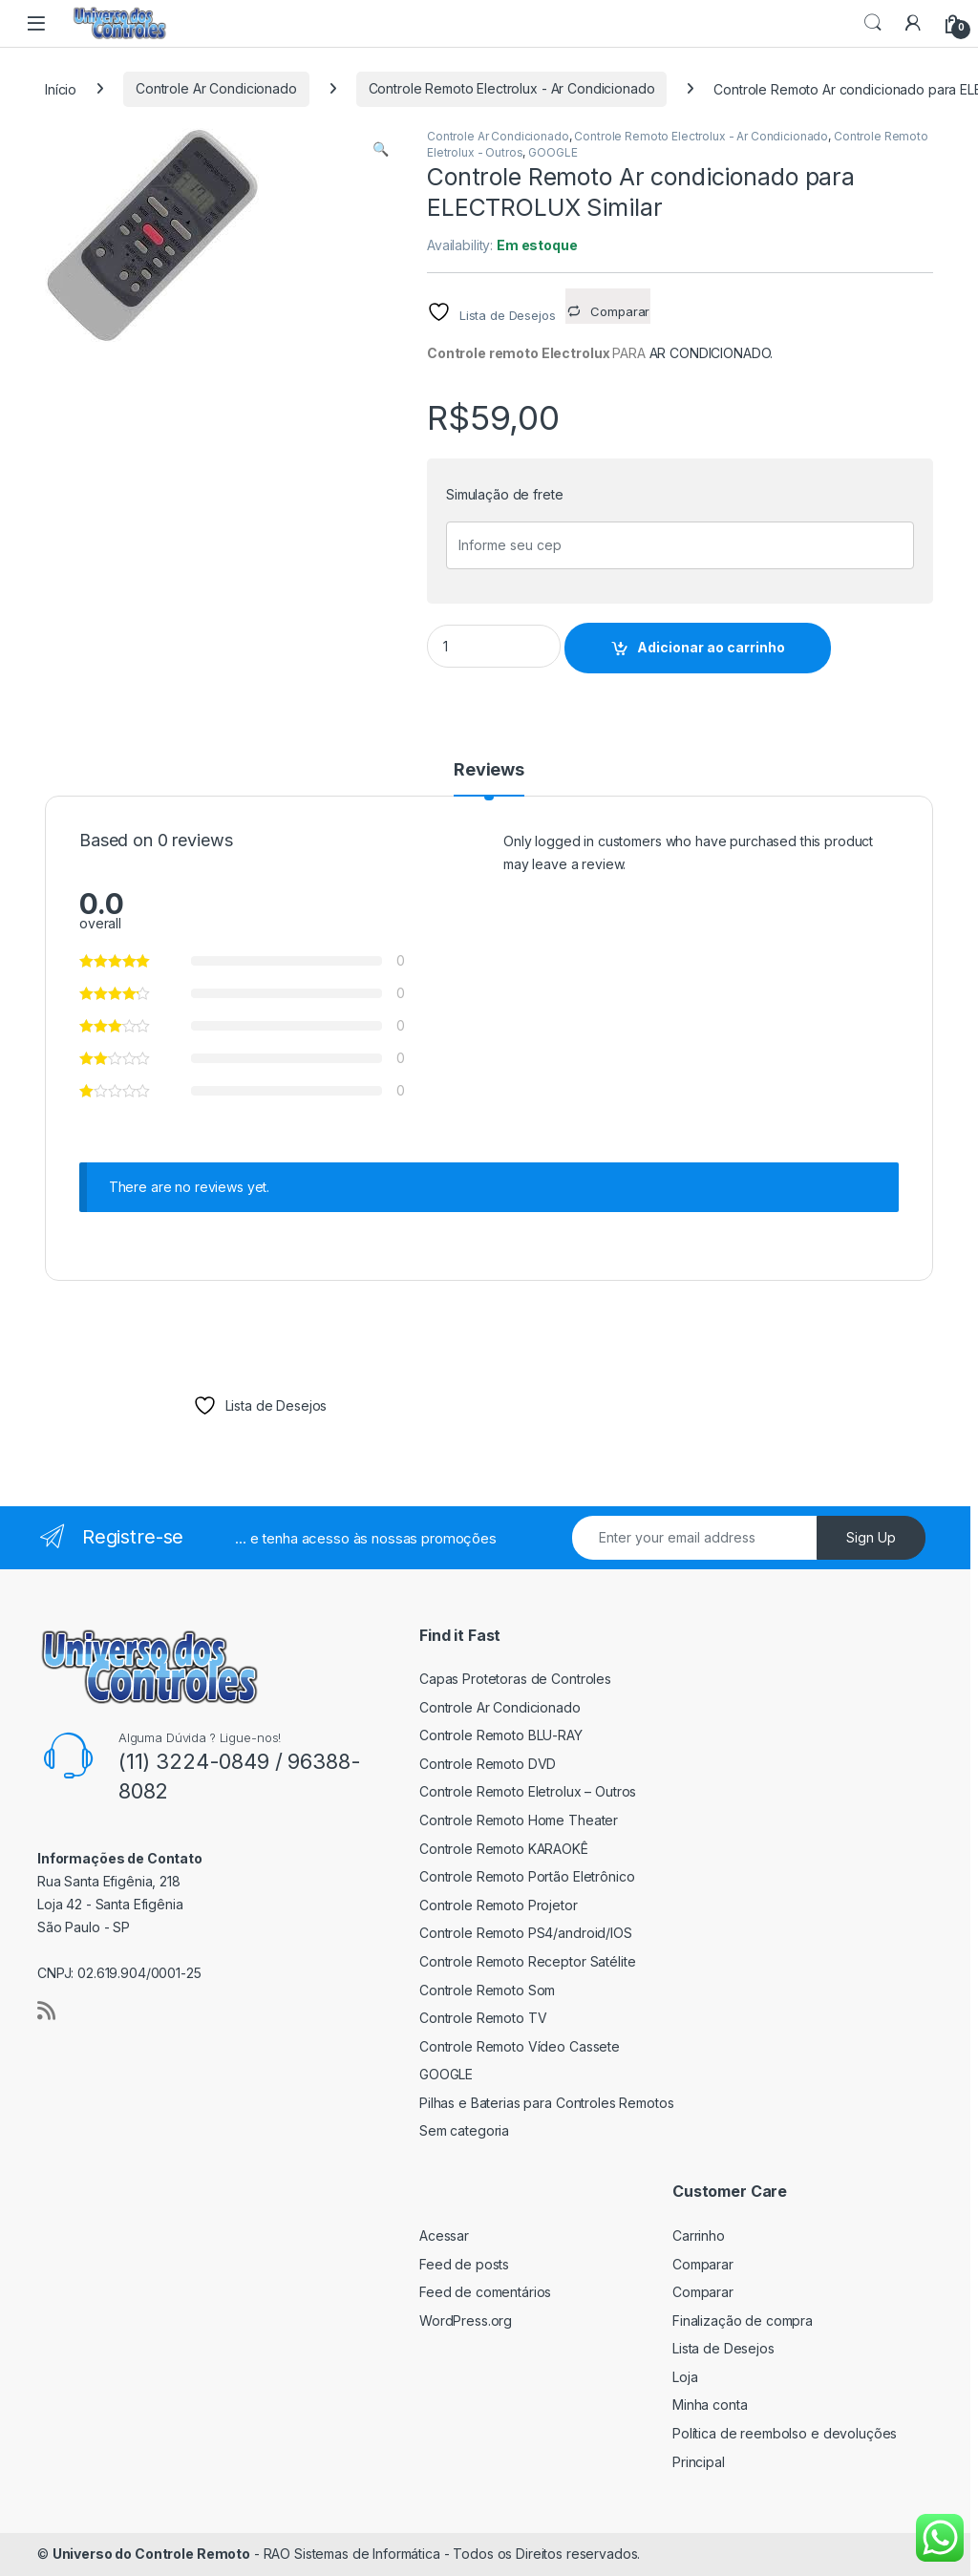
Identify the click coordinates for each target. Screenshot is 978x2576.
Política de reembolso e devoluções (784, 2433)
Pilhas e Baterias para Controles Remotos (546, 2103)
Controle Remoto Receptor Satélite (527, 1961)
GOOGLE (552, 152)
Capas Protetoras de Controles (515, 1679)
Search (872, 22)
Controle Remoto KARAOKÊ (503, 1849)
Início (60, 88)
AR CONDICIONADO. (711, 353)
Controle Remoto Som (487, 1990)
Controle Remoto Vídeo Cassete (519, 2046)
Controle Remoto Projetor (498, 1905)
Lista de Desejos (723, 2348)
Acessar (444, 2235)
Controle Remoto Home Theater (518, 1820)
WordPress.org (465, 2320)
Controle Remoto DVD (487, 1764)
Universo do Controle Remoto (151, 2553)
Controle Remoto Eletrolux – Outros (527, 1791)
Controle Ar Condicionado (216, 88)
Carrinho (698, 2235)
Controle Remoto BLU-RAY (501, 1735)
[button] (380, 149)
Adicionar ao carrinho (711, 647)
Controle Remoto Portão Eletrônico (526, 1876)
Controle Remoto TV (482, 2018)
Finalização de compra (742, 2320)
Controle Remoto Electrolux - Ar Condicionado (512, 88)
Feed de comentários (485, 2292)
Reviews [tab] (489, 770)
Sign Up (871, 1537)
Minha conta (709, 2404)
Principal (698, 2462)
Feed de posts (464, 2264)
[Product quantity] (494, 646)
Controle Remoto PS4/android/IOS (525, 1933)
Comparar (703, 2264)
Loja (684, 2377)
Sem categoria (464, 2130)
